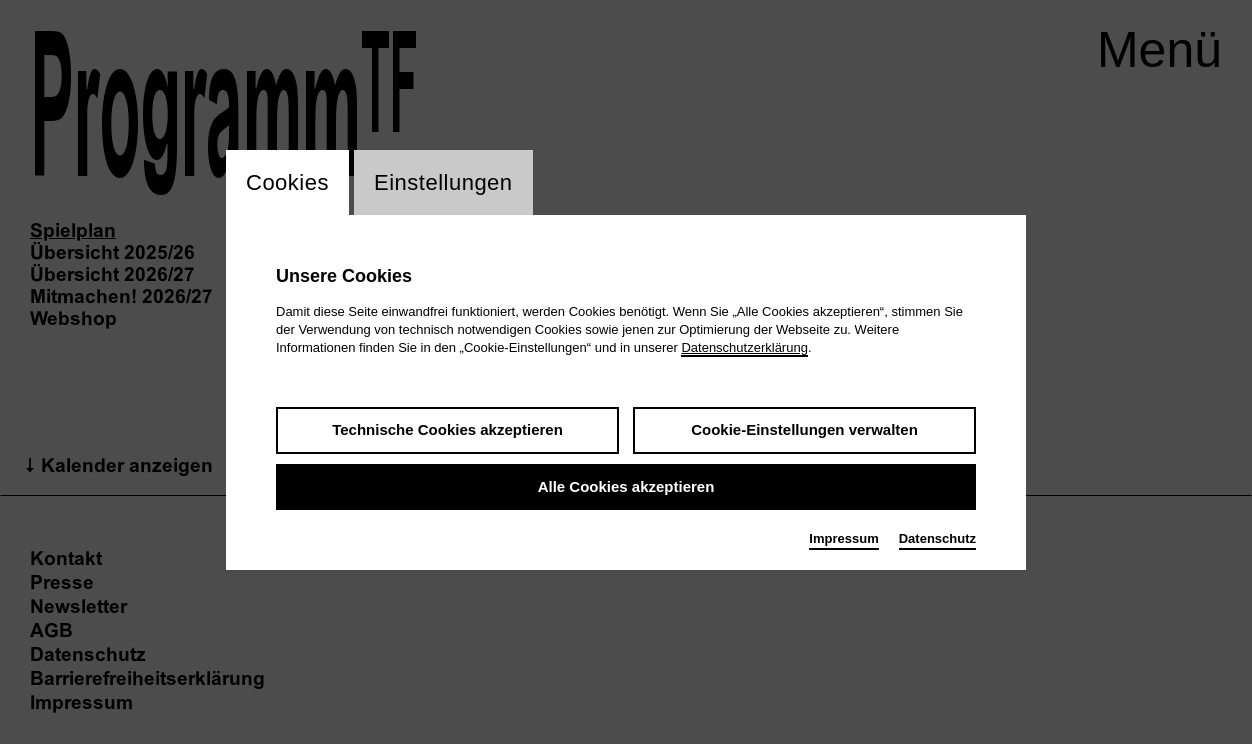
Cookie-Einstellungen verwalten (804, 429)
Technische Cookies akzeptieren (447, 429)
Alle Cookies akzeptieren (626, 486)
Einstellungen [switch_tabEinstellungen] (443, 182)
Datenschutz (937, 538)
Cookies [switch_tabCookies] (287, 182)
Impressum (843, 538)
